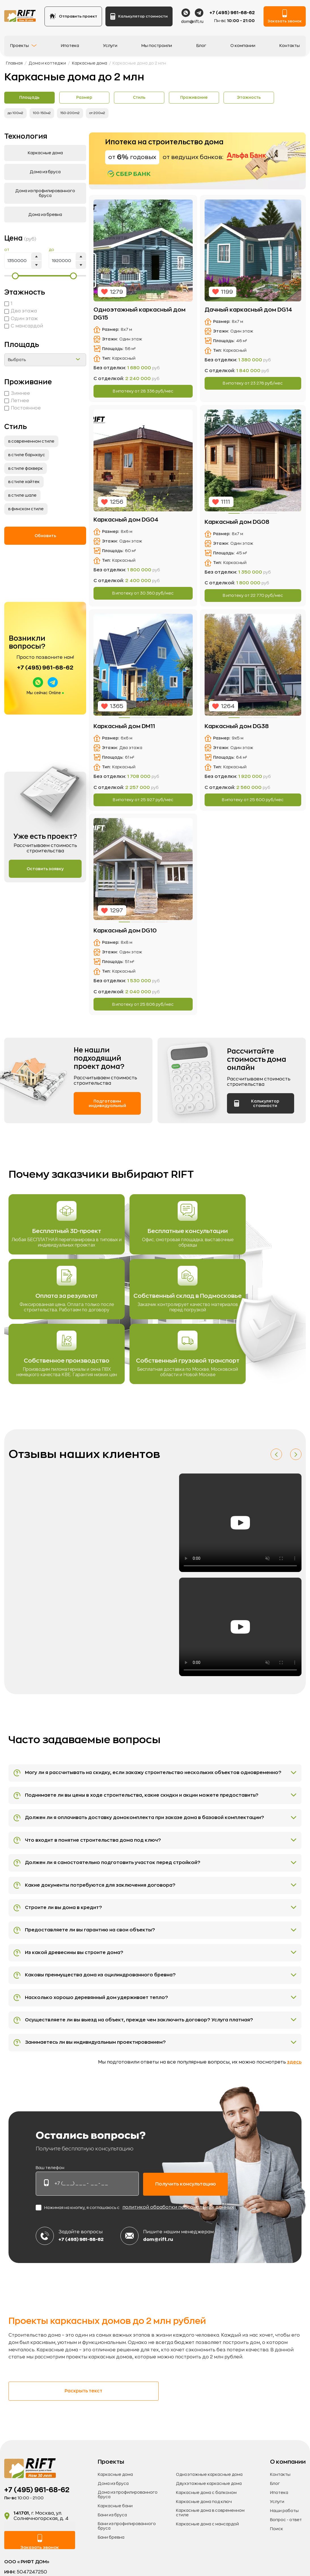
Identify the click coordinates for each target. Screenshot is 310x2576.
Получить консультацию (185, 2220)
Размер (95, 98)
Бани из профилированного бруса (127, 2563)
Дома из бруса (113, 2521)
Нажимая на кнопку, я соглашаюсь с (135, 2244)
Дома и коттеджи (47, 63)
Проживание (219, 98)
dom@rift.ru (192, 24)
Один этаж (21, 319)
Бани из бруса (112, 2552)
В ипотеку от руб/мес (143, 392)
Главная (14, 63)
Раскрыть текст (51, 2427)
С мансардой (23, 326)
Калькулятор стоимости (138, 19)
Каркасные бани (115, 2543)
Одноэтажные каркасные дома (209, 2511)
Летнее (16, 401)
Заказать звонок (284, 18)
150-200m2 (74, 113)
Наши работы (284, 2548)
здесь (294, 2098)
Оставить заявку (45, 870)
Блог (201, 48)
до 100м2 (16, 113)
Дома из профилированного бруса (128, 2531)
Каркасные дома (89, 63)
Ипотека (70, 48)
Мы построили (156, 48)
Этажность (281, 98)
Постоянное (22, 409)
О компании (242, 48)
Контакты (289, 48)
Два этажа (20, 312)
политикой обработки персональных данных (178, 2244)
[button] (276, 1460)
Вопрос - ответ (286, 2557)
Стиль (157, 98)
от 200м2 (103, 113)
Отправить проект (73, 19)
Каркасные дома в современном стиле (210, 2549)
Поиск (276, 2566)
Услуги (110, 48)
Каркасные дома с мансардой (207, 2561)
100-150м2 (44, 113)
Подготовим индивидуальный (107, 1110)
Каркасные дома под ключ (204, 2539)
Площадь (33, 98)
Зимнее (17, 394)
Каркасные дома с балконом (206, 2530)
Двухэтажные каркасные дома (209, 2521)
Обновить (45, 536)
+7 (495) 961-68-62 (232, 15)
